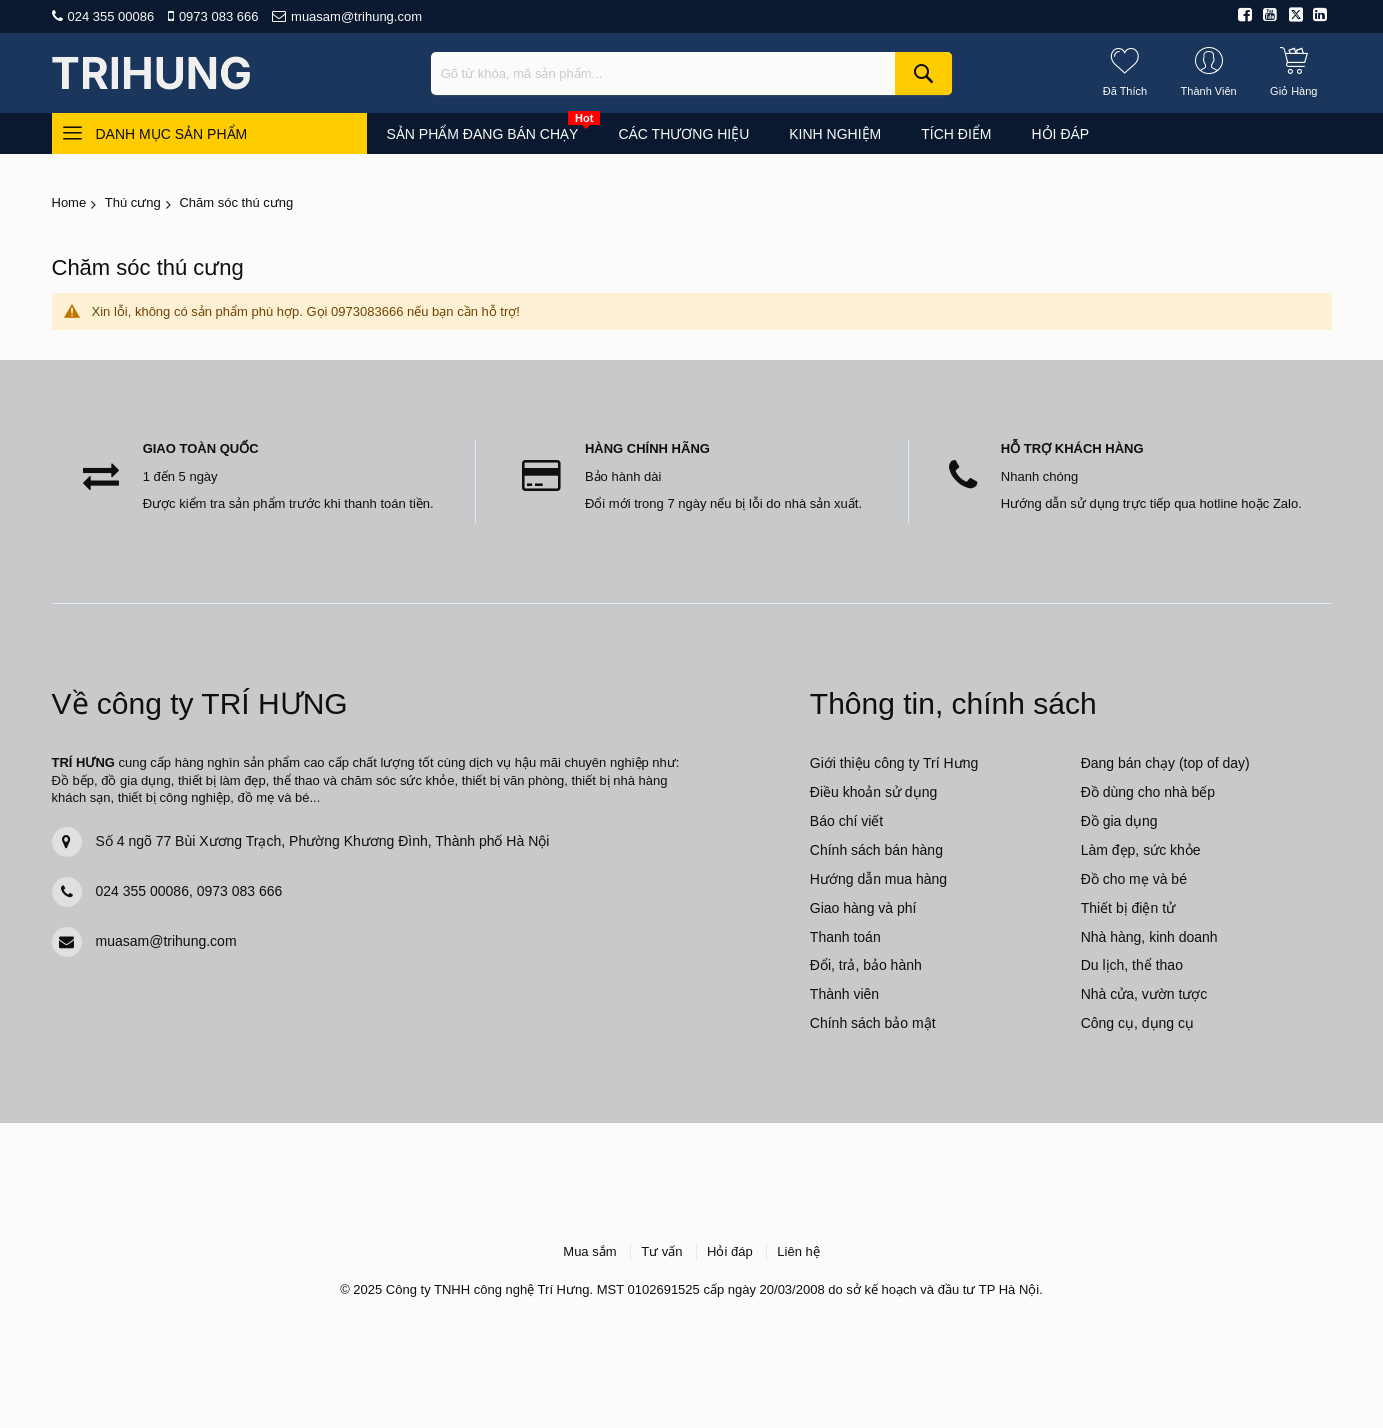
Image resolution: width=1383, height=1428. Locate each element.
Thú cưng (133, 202)
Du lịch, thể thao (1132, 965)
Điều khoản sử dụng (873, 792)
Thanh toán (845, 937)
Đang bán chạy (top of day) (1165, 763)
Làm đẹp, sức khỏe (1141, 850)
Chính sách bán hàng (876, 850)
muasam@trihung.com (356, 16)
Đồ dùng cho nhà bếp (1148, 792)
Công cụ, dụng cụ (1137, 1023)
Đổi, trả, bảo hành (866, 965)
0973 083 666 (219, 16)
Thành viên (844, 994)
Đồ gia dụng (1119, 821)
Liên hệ (798, 1251)
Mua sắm (589, 1251)
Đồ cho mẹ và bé (1134, 879)
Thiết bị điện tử (1128, 908)
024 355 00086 (111, 16)
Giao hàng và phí (863, 908)
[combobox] (692, 73)
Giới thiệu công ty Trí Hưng (894, 763)
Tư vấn (661, 1251)
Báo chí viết (846, 821)
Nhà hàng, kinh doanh (1149, 937)
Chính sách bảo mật (873, 1023)
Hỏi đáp (730, 1251)
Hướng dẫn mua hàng (878, 879)
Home (69, 202)
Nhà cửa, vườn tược (1144, 994)
